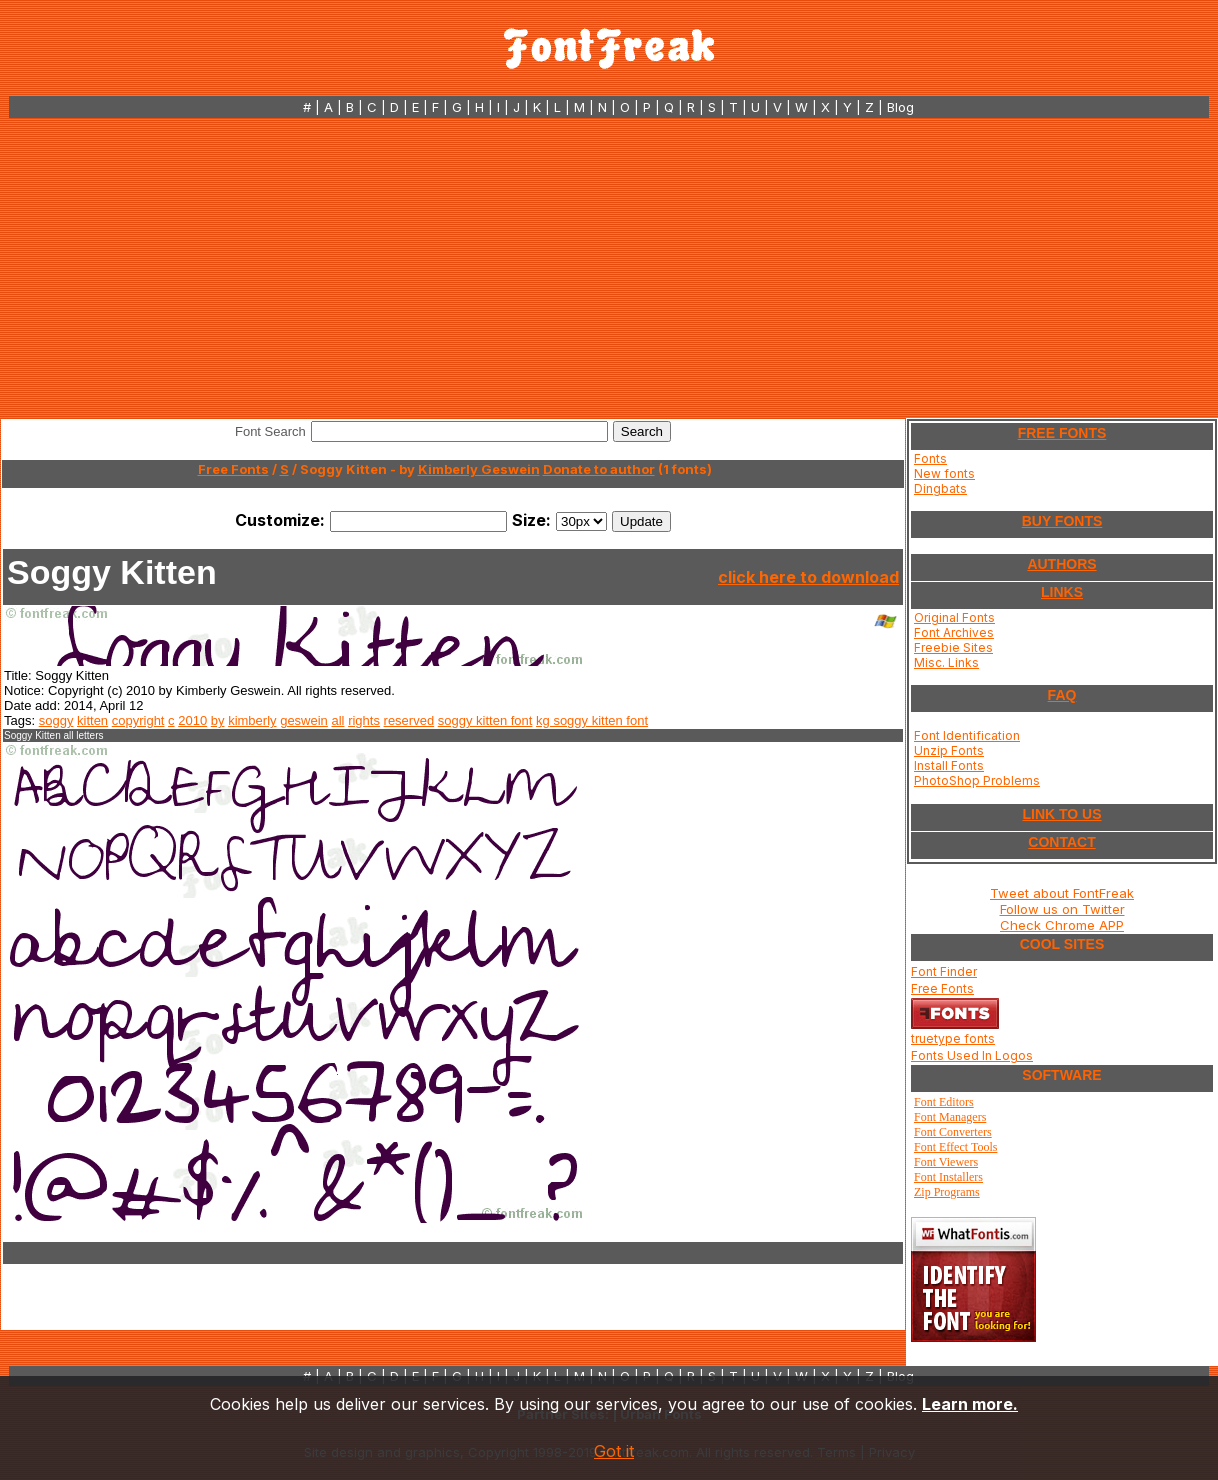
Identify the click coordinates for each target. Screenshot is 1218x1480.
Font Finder (944, 971)
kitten (92, 720)
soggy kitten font (485, 720)
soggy (56, 720)
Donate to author (599, 469)
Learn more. (970, 1404)
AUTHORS (1061, 564)
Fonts (930, 458)
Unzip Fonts (949, 750)
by (218, 720)
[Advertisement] (609, 268)
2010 (192, 720)
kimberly (252, 720)
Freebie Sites (953, 647)
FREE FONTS (1062, 433)
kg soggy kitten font (592, 720)
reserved (409, 720)
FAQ (1062, 695)
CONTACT (1061, 842)
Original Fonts (954, 617)
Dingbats (940, 488)
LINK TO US (1061, 814)
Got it (614, 1451)
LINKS (1062, 592)
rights (364, 720)
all (337, 720)
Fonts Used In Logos (972, 1055)
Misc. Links (946, 662)
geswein (304, 720)
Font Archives (954, 632)
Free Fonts (233, 469)
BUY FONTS (1062, 521)
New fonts (944, 473)
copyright (138, 720)
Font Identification (967, 735)
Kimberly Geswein (479, 469)
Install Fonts (949, 765)
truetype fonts (953, 1038)
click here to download (808, 577)
